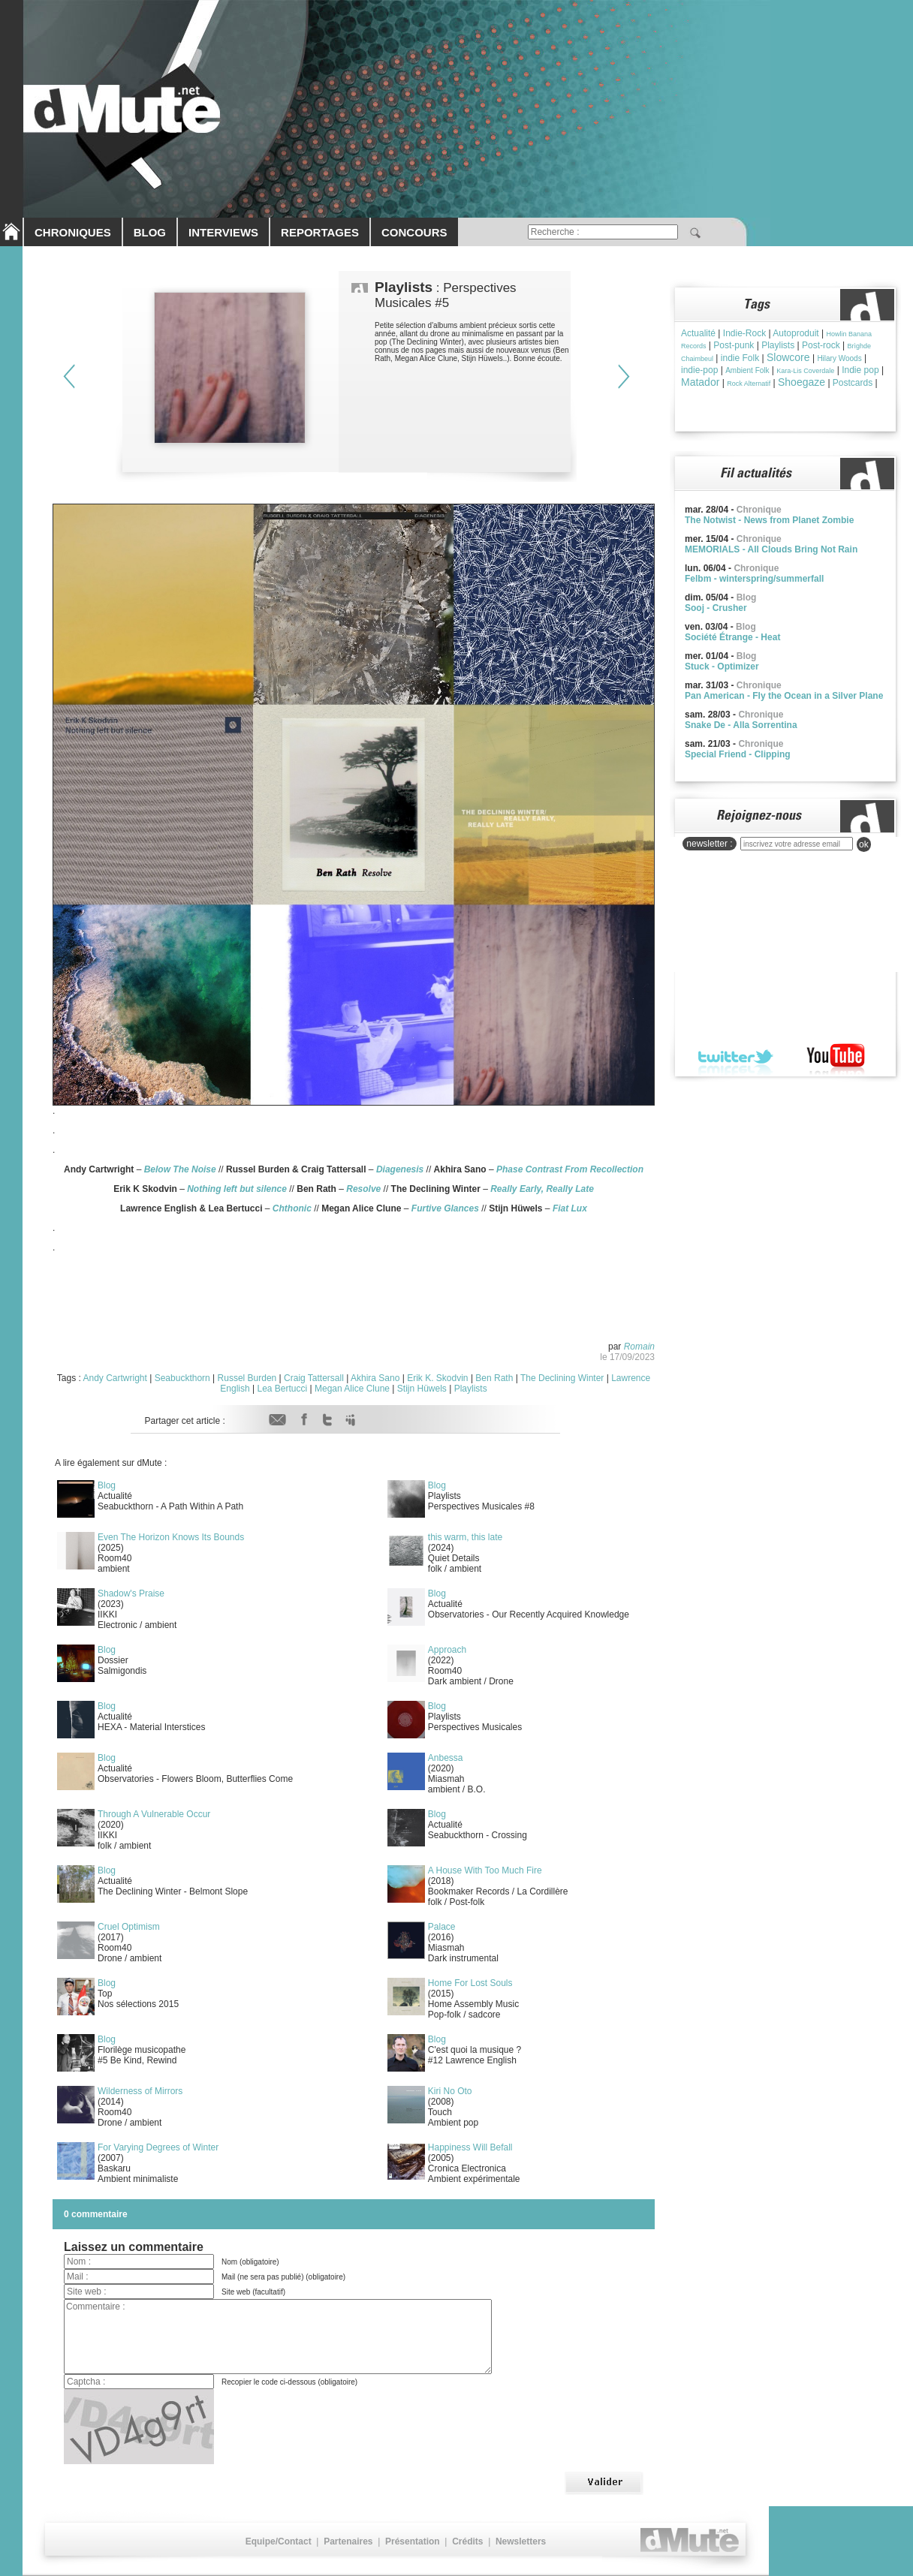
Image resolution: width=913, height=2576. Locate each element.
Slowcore (788, 357)
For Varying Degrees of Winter (158, 2147)
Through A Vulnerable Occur (154, 1814)
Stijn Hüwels (422, 1388)
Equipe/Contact (279, 2541)
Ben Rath (494, 1378)
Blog (107, 1485)
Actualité (698, 333)
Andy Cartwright (115, 1378)
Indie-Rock (744, 333)
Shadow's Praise (131, 1593)
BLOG (150, 232)
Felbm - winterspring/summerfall (754, 578)
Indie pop (860, 370)
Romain (639, 1346)
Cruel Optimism (129, 1926)
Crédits (467, 2541)
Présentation (412, 2541)
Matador (700, 382)
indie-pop (699, 370)
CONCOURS (414, 232)
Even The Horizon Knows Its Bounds (171, 1537)
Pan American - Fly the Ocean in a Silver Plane (784, 696)
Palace (442, 1926)
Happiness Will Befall (470, 2147)
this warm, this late (465, 1537)
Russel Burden (247, 1378)
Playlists (470, 1388)
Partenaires (348, 2541)
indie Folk (740, 358)
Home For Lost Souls (470, 1983)
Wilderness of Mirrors (140, 2091)
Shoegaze (801, 382)
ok (864, 844)
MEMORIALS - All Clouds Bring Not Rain (771, 549)
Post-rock (821, 345)
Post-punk (733, 345)
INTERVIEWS (223, 232)
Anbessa (445, 1758)
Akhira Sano (375, 1378)
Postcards (852, 383)
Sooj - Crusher (716, 608)
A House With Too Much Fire (485, 1870)
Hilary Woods (839, 358)
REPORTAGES (320, 232)
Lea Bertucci (282, 1388)
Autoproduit (795, 333)
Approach (447, 1650)
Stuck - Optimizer (722, 666)
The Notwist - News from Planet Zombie (769, 520)
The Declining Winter (562, 1378)
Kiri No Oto (450, 2091)
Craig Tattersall (314, 1378)
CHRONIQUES (73, 232)
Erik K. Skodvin (437, 1378)
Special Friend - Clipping (738, 754)
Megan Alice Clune (352, 1388)
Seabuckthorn (182, 1378)
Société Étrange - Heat (732, 637)
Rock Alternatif (748, 383)
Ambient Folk (747, 370)
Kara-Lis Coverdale (805, 371)
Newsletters (521, 2541)
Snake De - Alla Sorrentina (741, 725)
